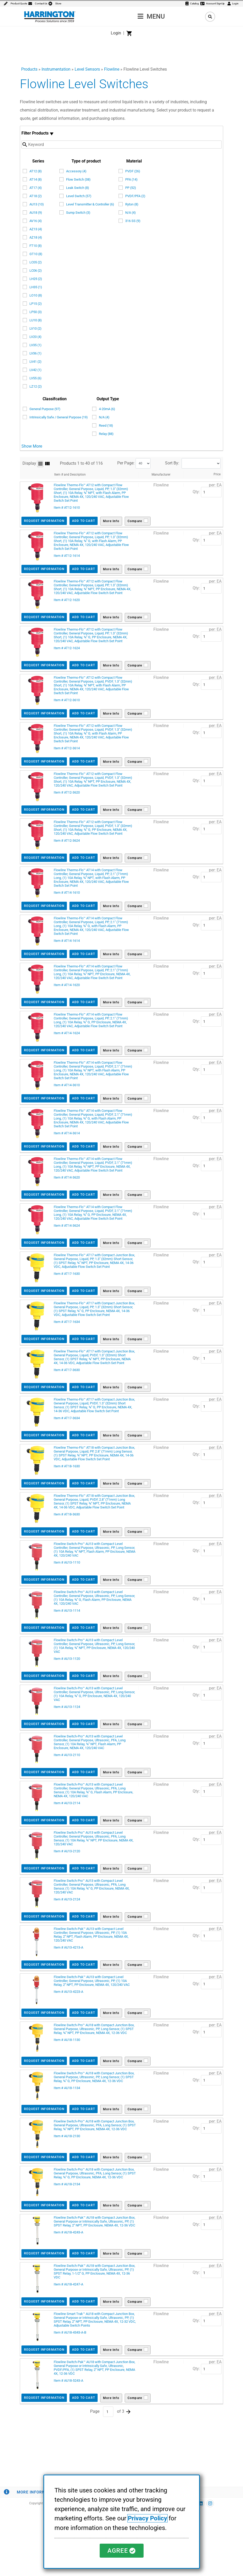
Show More (31, 446)
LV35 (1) (35, 345)
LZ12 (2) (35, 386)
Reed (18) (106, 425)
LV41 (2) (35, 362)
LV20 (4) (35, 337)
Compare (135, 521)
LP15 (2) (35, 304)
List (40, 464)
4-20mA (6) (107, 409)
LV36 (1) (35, 353)
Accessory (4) (76, 171)
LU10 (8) (35, 320)
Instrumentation (56, 69)
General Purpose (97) (44, 409)
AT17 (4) (35, 188)
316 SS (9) (132, 221)
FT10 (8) (35, 246)
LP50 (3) (35, 312)
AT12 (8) (35, 171)
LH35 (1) (35, 287)
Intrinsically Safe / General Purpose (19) (58, 417)
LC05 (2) (35, 262)
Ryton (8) (131, 204)
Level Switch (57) (78, 196)
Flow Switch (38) (78, 179)
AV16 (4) (35, 221)
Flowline (111, 69)
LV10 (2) (35, 328)
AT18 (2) (35, 196)
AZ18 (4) (35, 237)
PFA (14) (131, 179)
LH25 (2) (35, 279)
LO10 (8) (35, 295)
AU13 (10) (36, 204)
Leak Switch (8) (77, 188)
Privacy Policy (147, 2518)
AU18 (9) (35, 212)
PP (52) (130, 188)
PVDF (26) (132, 171)
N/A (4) (130, 212)
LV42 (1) (35, 370)
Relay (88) (106, 434)
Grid (47, 464)
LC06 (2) (35, 270)
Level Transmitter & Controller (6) (90, 204)
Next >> (128, 2412)
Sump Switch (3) (78, 212)
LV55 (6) (35, 378)
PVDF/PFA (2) (135, 196)
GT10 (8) (35, 254)
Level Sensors (87, 69)
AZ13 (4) (35, 229)
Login (116, 33)
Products (29, 69)
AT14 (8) (35, 179)
